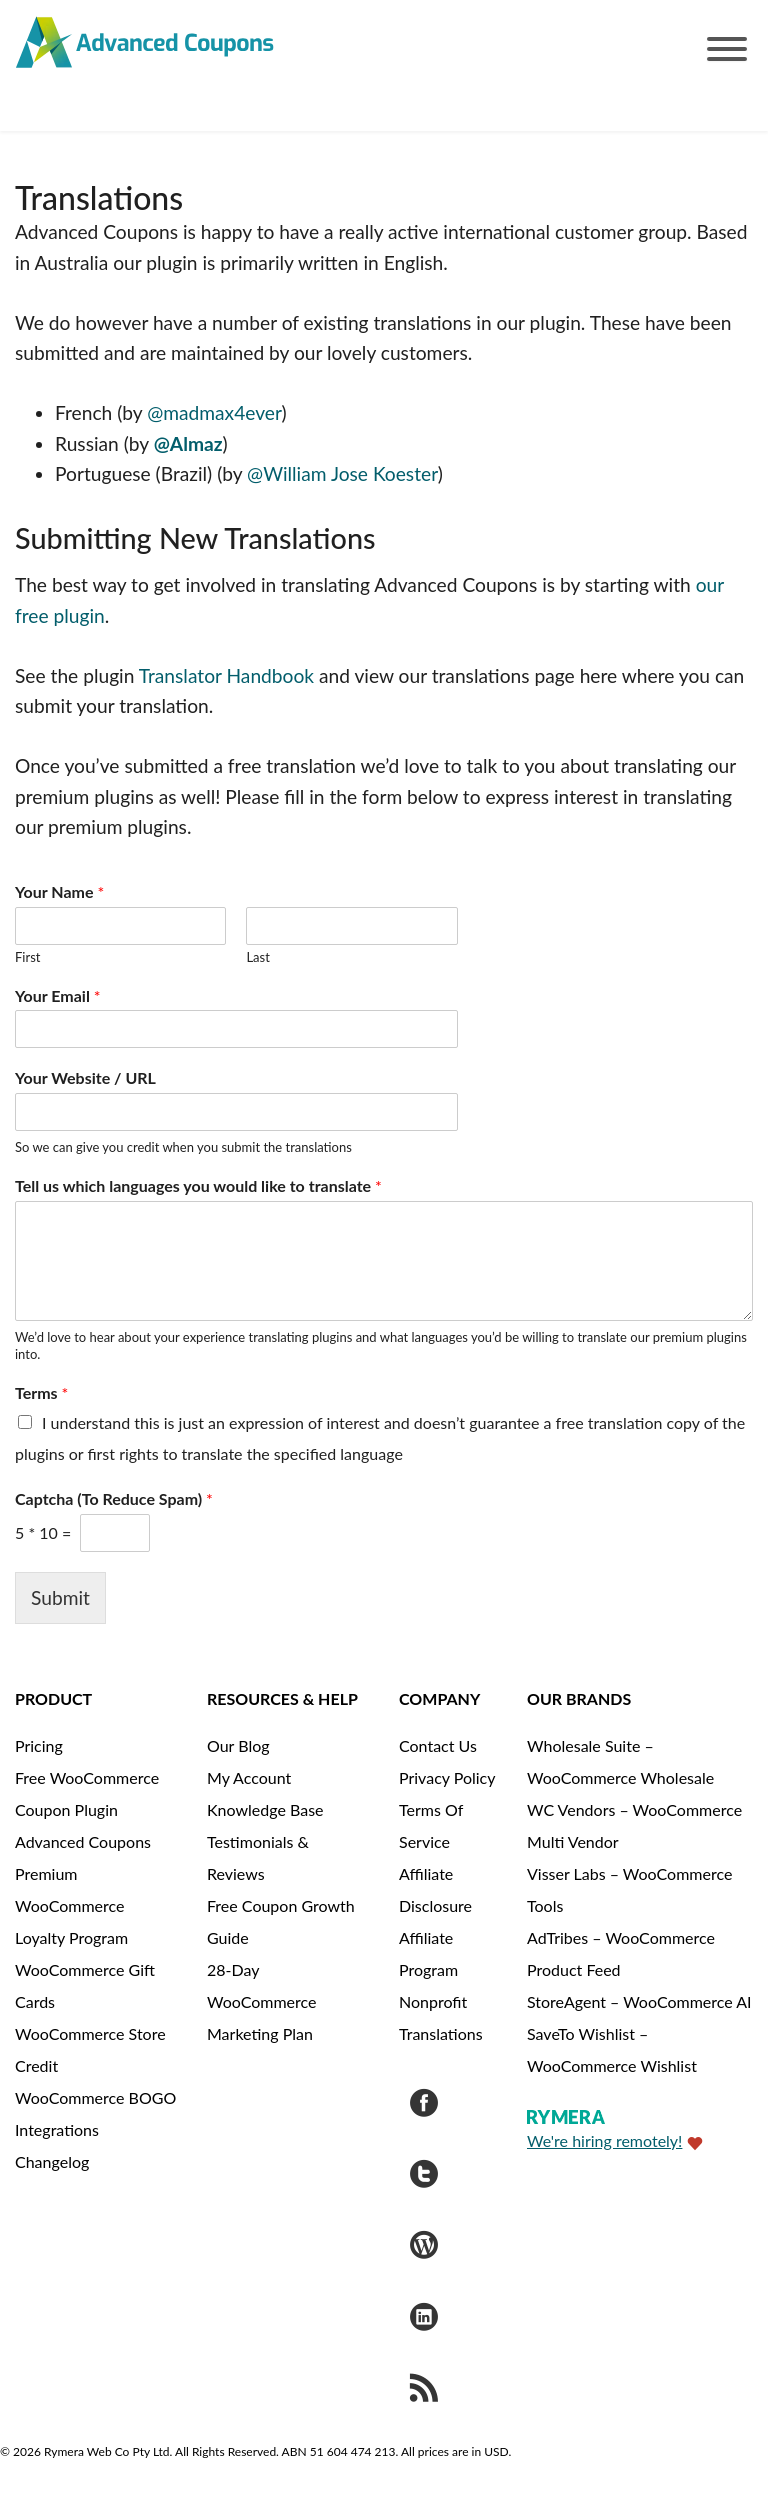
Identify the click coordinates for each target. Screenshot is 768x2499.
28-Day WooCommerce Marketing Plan (262, 2001)
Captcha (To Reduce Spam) (114, 1498)
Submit (60, 1597)
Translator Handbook (226, 675)
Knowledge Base (265, 1809)
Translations (441, 2033)
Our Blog (238, 1745)
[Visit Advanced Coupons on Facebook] (424, 2105)
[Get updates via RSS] (424, 2390)
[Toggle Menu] (727, 49)
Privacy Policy (447, 1777)
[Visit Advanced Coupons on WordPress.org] (424, 2247)
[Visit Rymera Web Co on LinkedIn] (424, 2319)
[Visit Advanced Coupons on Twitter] (424, 2176)
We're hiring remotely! (604, 2140)
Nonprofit (433, 2001)
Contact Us (438, 1745)
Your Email (58, 995)
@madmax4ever (214, 412)
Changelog (52, 2161)
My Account (249, 1777)
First (27, 957)
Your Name (59, 891)
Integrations (57, 2129)
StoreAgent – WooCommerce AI (639, 2001)
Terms (41, 1392)
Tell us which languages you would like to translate (198, 1185)
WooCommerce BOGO (95, 2097)
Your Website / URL (85, 1077)
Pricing (39, 1745)
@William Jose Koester (342, 473)
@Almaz (188, 443)
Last (257, 957)
